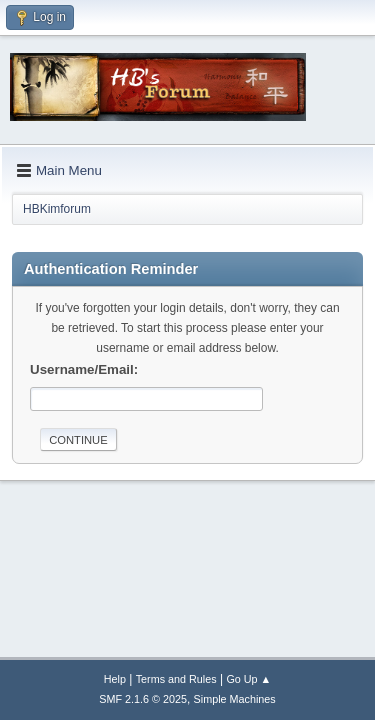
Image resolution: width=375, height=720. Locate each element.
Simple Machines (235, 699)
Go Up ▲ (248, 679)
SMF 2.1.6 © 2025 (143, 699)
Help (115, 679)
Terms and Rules (176, 679)
